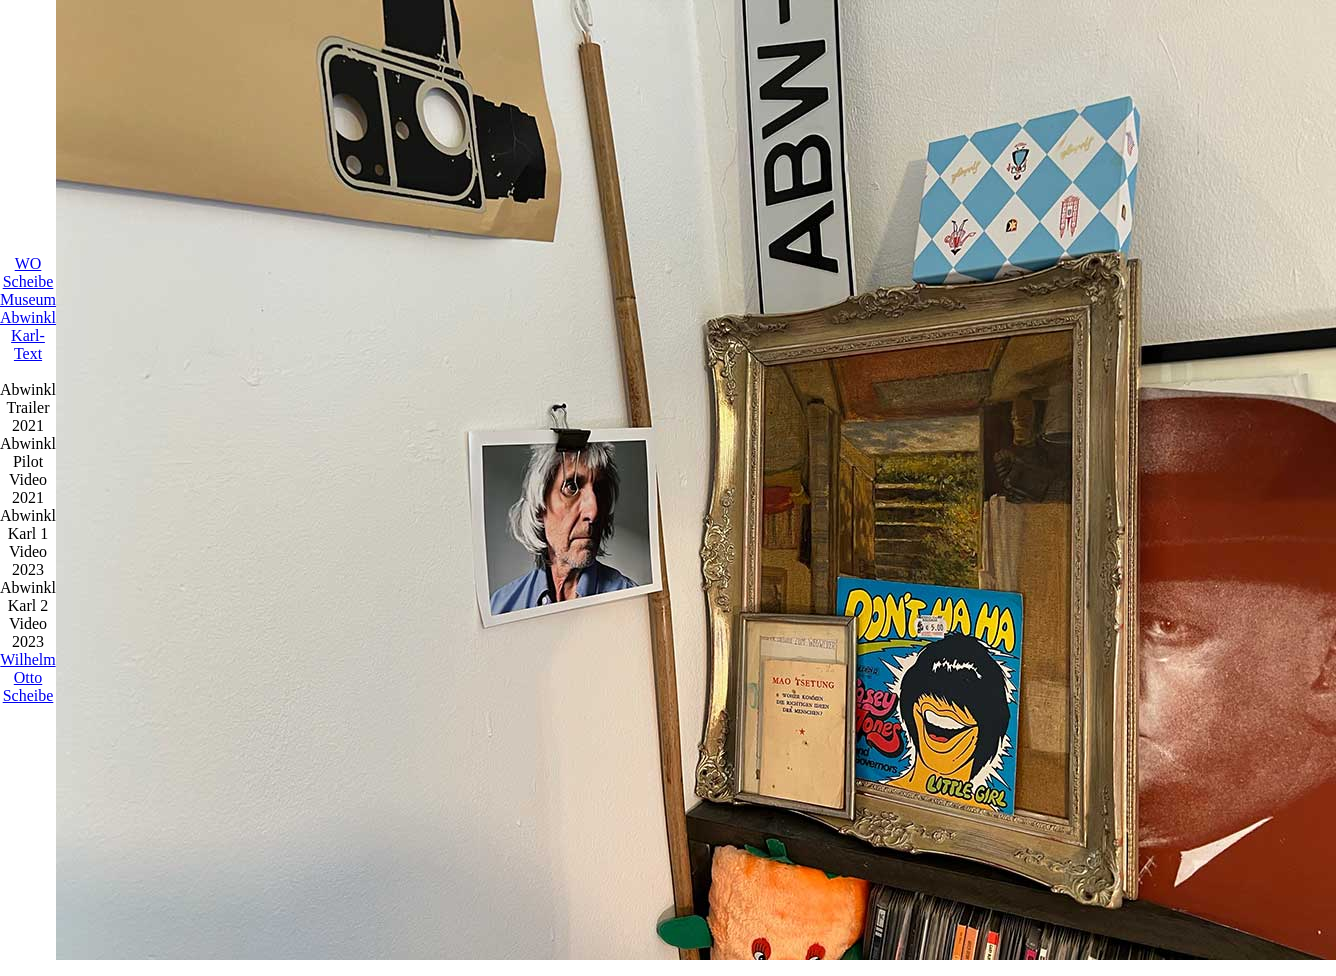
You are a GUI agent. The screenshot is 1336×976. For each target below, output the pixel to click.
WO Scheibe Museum (28, 281)
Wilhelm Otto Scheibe (27, 677)
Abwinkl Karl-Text (28, 335)
